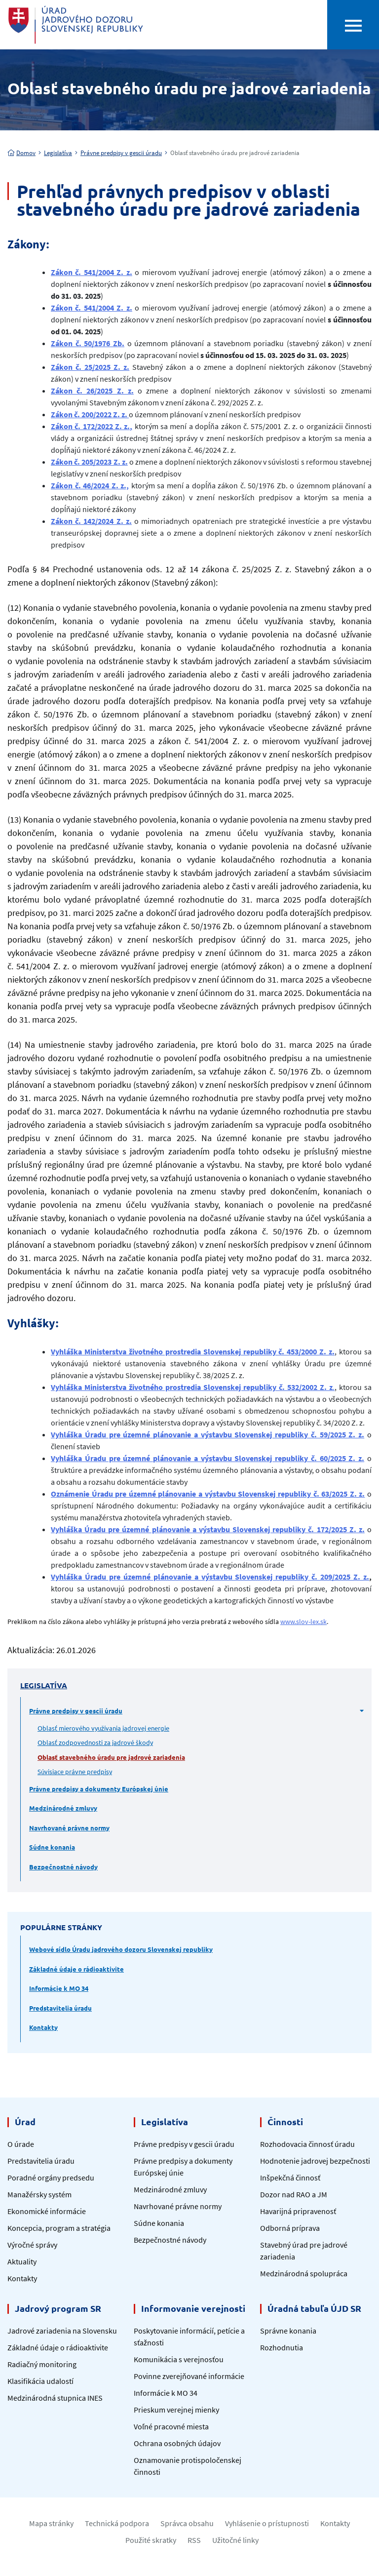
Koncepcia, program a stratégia (59, 2228)
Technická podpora (117, 2523)
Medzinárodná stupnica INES (55, 2398)
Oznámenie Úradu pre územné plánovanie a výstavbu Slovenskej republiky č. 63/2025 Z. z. (208, 1494)
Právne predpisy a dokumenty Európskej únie (98, 1788)
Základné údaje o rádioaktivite (76, 1969)
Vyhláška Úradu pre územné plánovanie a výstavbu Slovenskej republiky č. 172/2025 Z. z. (208, 1529)
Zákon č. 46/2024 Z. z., (90, 485)
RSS (194, 2540)
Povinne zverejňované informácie (189, 2376)
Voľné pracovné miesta (171, 2426)
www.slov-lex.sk (303, 1622)
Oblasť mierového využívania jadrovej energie (103, 1728)
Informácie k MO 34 (58, 1988)
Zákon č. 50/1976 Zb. (87, 343)
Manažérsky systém (39, 2194)
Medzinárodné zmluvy (63, 1808)
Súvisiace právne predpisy (75, 1771)
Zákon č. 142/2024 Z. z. (91, 521)
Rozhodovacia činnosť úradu (307, 2144)
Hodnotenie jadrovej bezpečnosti (315, 2161)
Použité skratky (150, 2540)
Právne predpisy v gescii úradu (121, 153)
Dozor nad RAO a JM (293, 2194)
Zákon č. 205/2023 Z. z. (89, 462)
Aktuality (22, 2261)
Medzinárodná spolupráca (303, 2273)
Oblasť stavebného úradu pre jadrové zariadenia (111, 1757)
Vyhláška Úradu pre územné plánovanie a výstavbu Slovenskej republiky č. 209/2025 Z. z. (210, 1577)
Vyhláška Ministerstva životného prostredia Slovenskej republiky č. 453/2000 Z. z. (193, 1351)
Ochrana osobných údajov (177, 2443)
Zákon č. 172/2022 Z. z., (91, 426)
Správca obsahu (187, 2523)
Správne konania (288, 2331)
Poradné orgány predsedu (50, 2177)
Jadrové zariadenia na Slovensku (62, 2331)
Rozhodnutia (281, 2347)
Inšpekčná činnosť (290, 2177)
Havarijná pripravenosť (298, 2211)
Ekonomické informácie (46, 2211)
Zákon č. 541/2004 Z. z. (91, 272)
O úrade (20, 2144)
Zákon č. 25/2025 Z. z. (90, 367)
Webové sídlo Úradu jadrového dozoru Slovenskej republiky (121, 1949)
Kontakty (43, 2027)
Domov (21, 153)
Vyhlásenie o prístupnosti (267, 2523)
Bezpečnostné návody (63, 1867)
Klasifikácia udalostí (40, 2381)
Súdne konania (52, 1847)
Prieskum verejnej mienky (176, 2410)
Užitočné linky (235, 2540)
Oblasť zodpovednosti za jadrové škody (95, 1742)
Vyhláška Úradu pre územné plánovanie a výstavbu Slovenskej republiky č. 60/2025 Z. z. (207, 1458)
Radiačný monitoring (41, 2364)
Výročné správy (32, 2245)
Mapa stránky (51, 2523)
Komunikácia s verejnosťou (179, 2359)
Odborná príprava (290, 2228)
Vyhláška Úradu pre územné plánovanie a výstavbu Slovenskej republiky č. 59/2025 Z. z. (207, 1434)
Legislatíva (58, 153)
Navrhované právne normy (69, 1827)
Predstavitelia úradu (60, 2008)
